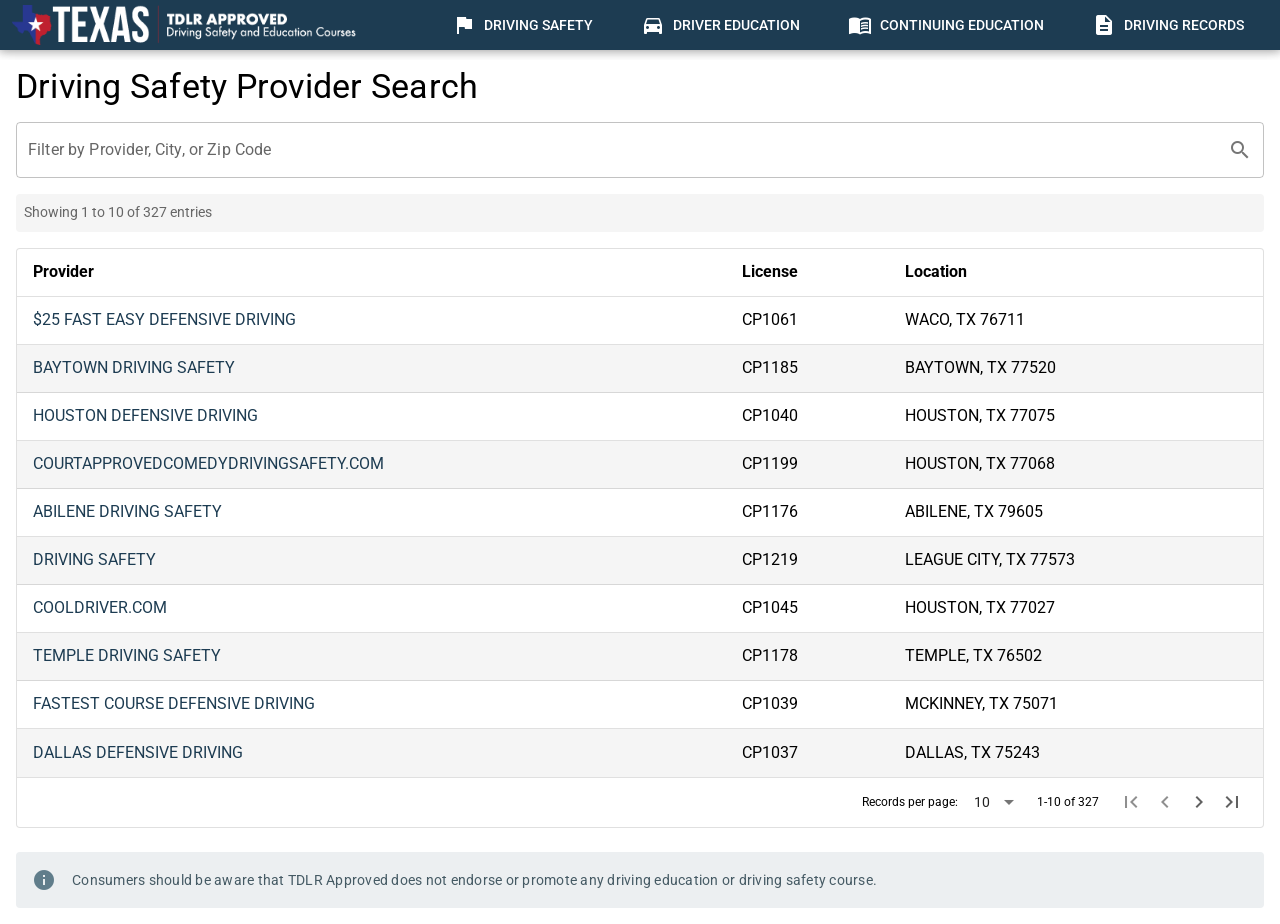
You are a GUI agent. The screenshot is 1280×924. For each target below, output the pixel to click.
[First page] (1132, 802)
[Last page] (1232, 802)
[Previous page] (1165, 802)
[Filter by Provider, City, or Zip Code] (622, 150)
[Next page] (1199, 802)
